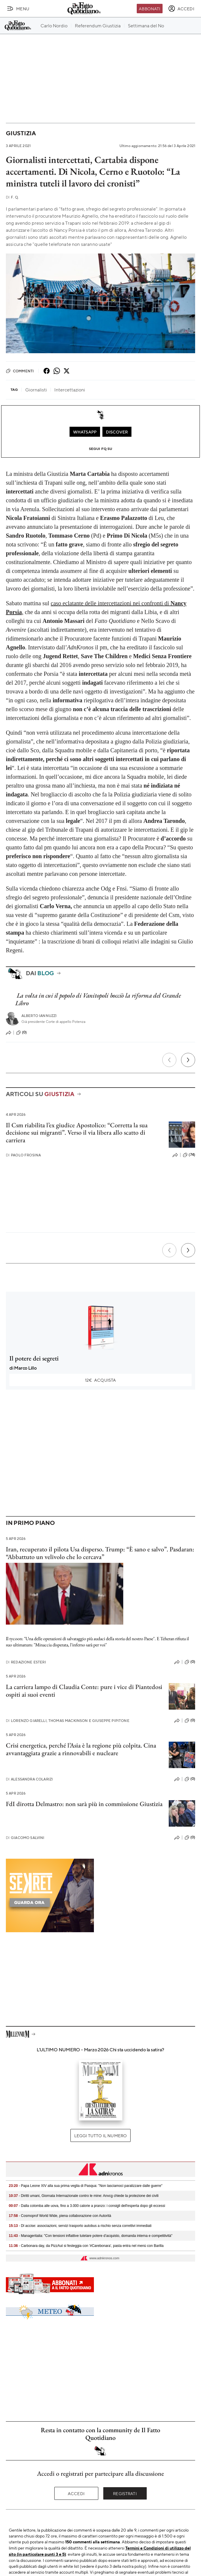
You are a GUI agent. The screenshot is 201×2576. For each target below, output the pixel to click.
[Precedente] (169, 1060)
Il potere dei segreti (34, 1358)
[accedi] (181, 8)
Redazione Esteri (26, 1662)
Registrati (125, 2493)
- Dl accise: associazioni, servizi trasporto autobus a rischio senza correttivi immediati (80, 2226)
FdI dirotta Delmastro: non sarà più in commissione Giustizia (84, 1804)
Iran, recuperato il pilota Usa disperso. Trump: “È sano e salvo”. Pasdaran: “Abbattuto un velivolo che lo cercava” (100, 1553)
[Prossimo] (188, 1060)
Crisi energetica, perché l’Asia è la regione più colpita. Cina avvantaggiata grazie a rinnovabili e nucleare (81, 1749)
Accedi (76, 2493)
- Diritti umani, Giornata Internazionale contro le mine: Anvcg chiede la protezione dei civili (83, 2196)
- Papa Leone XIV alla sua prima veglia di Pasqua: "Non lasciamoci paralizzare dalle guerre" (86, 2186)
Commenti (20, 371)
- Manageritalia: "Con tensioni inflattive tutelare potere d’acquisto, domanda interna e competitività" (91, 2236)
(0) (21, 1032)
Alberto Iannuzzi (39, 1015)
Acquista (100, 1380)
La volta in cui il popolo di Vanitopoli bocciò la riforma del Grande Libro (98, 999)
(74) (189, 1155)
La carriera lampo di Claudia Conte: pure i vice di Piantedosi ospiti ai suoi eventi (84, 1690)
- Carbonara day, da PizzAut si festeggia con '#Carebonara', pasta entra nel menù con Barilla (86, 2246)
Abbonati (149, 8)
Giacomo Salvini (25, 1837)
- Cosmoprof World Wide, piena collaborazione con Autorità (60, 2216)
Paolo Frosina (23, 1155)
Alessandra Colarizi (29, 1779)
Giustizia (21, 133)
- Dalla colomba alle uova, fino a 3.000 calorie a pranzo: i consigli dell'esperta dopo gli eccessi (87, 2206)
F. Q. (12, 197)
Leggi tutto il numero (100, 2135)
